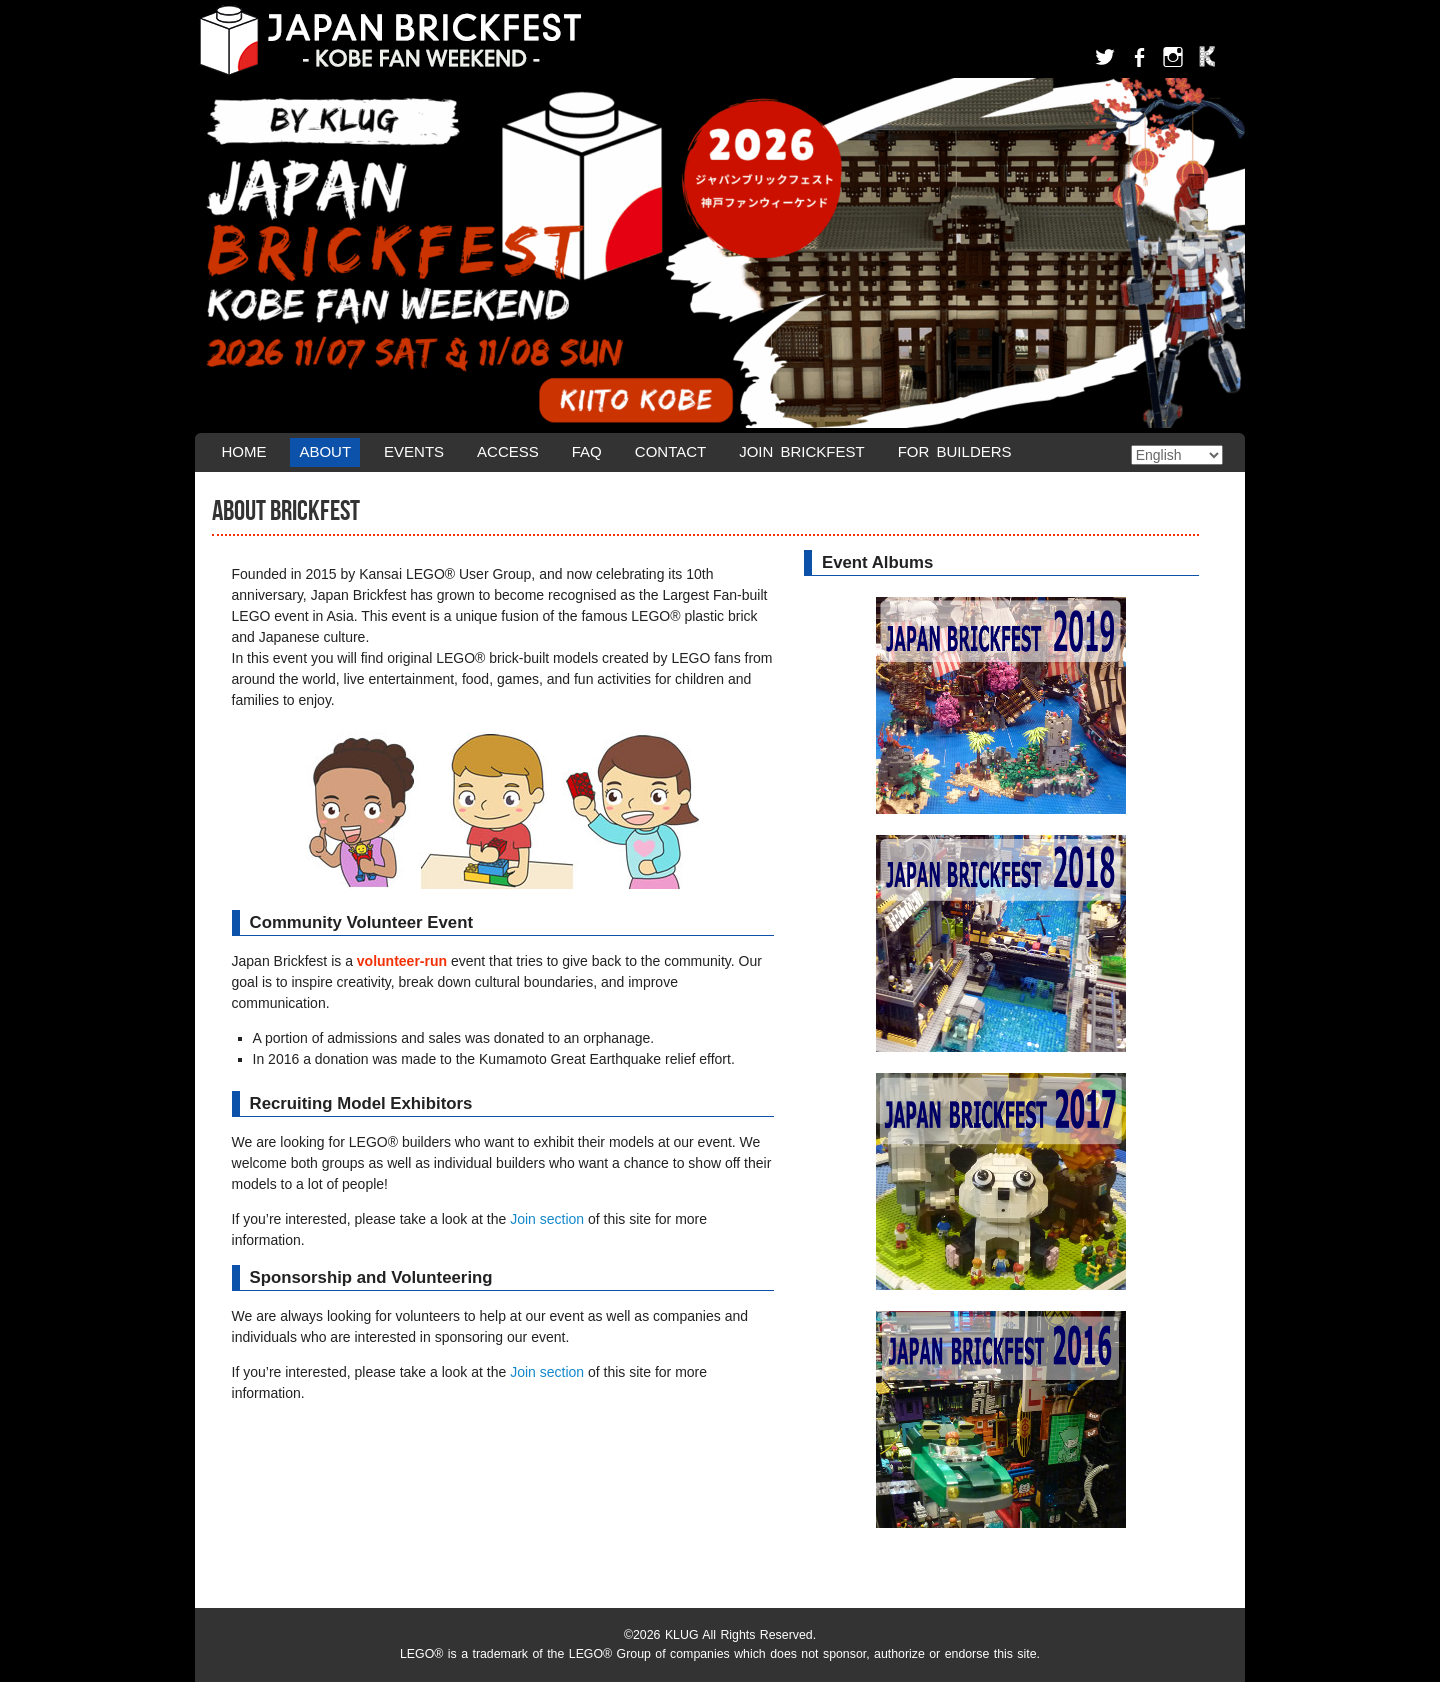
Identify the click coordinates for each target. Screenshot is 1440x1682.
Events (414, 451)
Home (243, 451)
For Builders (955, 451)
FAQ (587, 451)
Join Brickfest (802, 451)
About (325, 451)
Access (508, 451)
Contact (670, 451)
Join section (547, 1219)
